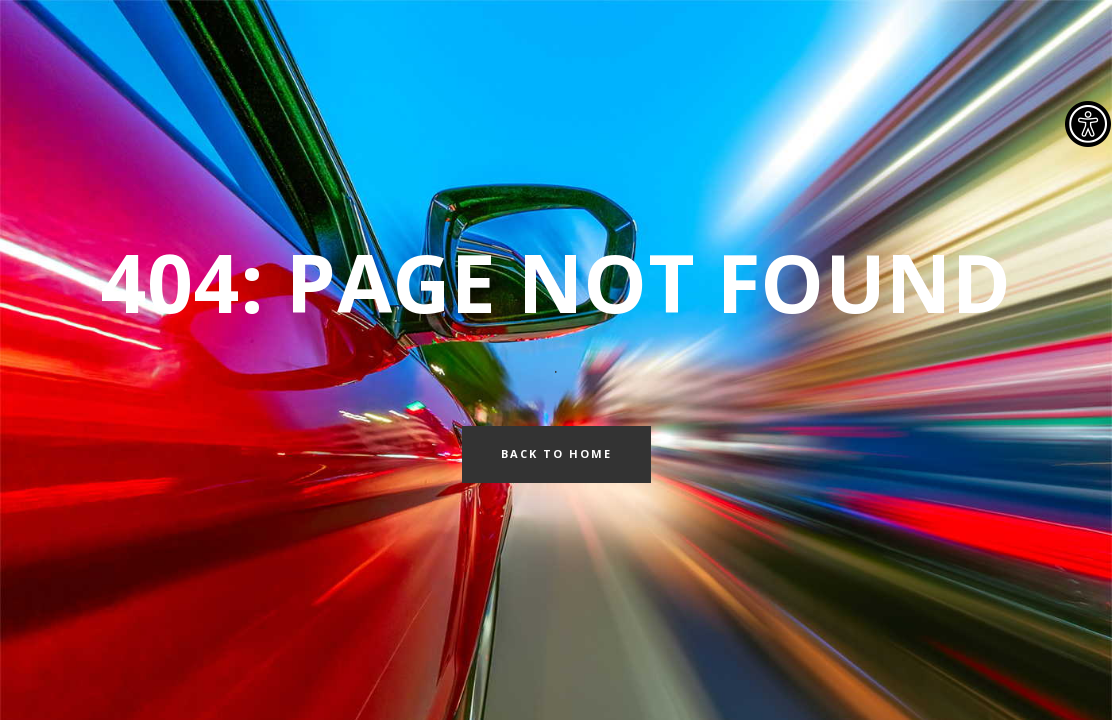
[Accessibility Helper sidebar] (1088, 124)
